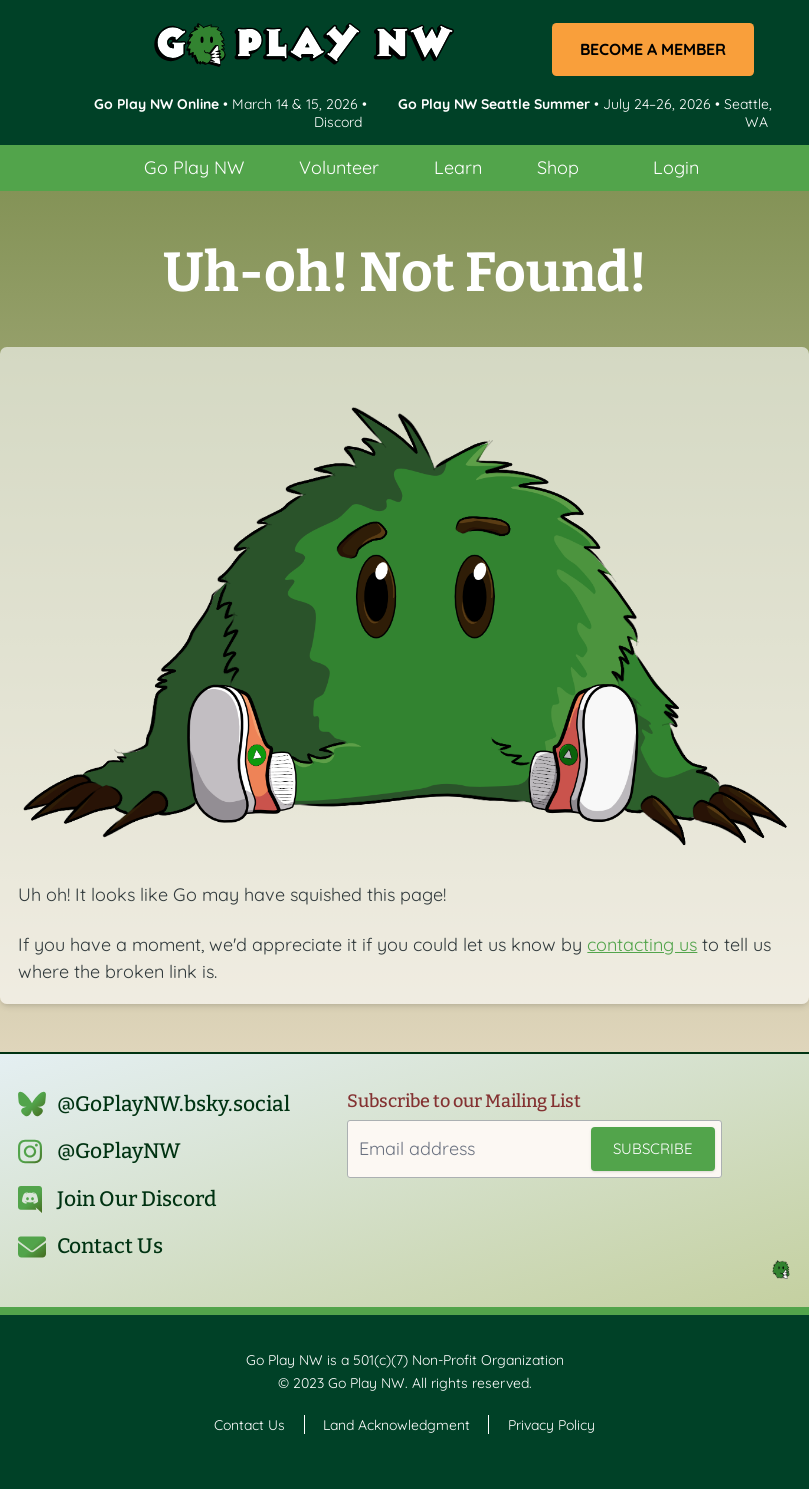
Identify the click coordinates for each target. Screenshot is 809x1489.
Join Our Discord (137, 1199)
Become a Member (653, 49)
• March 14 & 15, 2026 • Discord (230, 111)
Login (676, 167)
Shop (558, 167)
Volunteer (339, 167)
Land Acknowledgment (396, 1423)
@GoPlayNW (118, 1151)
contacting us (642, 944)
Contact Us (110, 1246)
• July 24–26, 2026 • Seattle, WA (585, 111)
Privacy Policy (551, 1423)
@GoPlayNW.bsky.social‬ (173, 1104)
